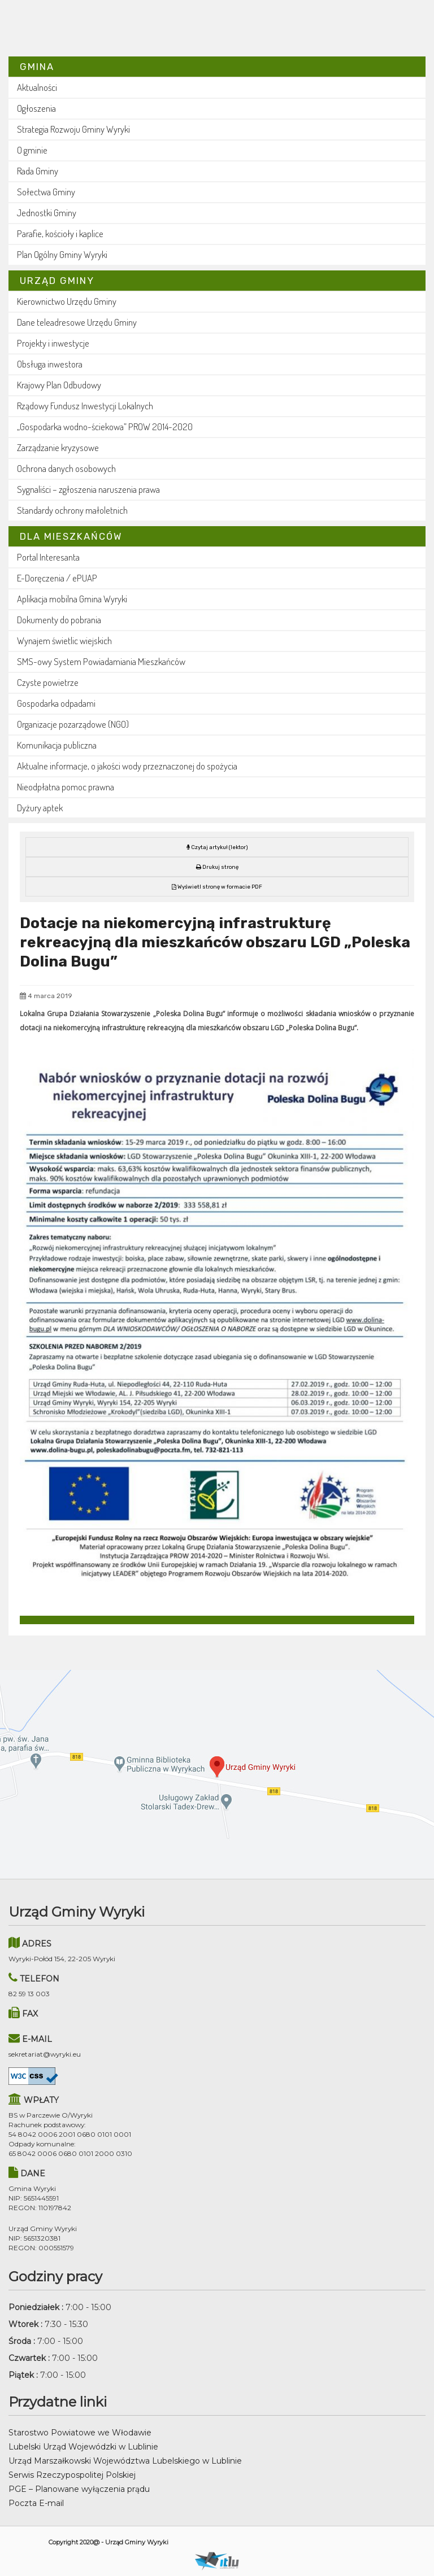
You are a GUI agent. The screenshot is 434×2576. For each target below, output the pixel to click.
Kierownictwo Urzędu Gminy (66, 301)
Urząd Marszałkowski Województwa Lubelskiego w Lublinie (125, 2461)
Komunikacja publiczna (57, 745)
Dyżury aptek (40, 808)
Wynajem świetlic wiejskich (64, 640)
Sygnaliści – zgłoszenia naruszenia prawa (88, 489)
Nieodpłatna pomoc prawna (65, 787)
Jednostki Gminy (46, 212)
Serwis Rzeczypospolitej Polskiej (72, 2475)
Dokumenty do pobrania (59, 620)
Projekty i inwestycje (53, 343)
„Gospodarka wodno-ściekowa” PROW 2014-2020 (105, 426)
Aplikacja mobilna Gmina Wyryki (72, 599)
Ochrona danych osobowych (66, 468)
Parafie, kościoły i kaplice (60, 233)
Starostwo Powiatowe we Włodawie (79, 2433)
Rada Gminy (37, 171)
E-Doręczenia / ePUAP (57, 578)
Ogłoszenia (36, 108)
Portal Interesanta (48, 557)
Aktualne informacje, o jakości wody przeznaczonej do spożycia (127, 766)
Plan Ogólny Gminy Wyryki (62, 254)
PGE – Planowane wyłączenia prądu (79, 2489)
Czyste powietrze (48, 682)
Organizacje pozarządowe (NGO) (73, 724)
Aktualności (37, 87)
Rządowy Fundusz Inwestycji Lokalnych (85, 406)
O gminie (32, 150)
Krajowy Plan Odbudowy (59, 385)
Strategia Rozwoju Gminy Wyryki (73, 129)
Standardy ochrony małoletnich (72, 510)
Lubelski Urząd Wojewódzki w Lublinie (83, 2447)
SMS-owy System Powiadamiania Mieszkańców (101, 661)
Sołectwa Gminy (46, 192)
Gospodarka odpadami (56, 703)
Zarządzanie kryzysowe (58, 447)
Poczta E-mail (36, 2503)
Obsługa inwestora (50, 364)
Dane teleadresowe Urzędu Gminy (77, 322)
